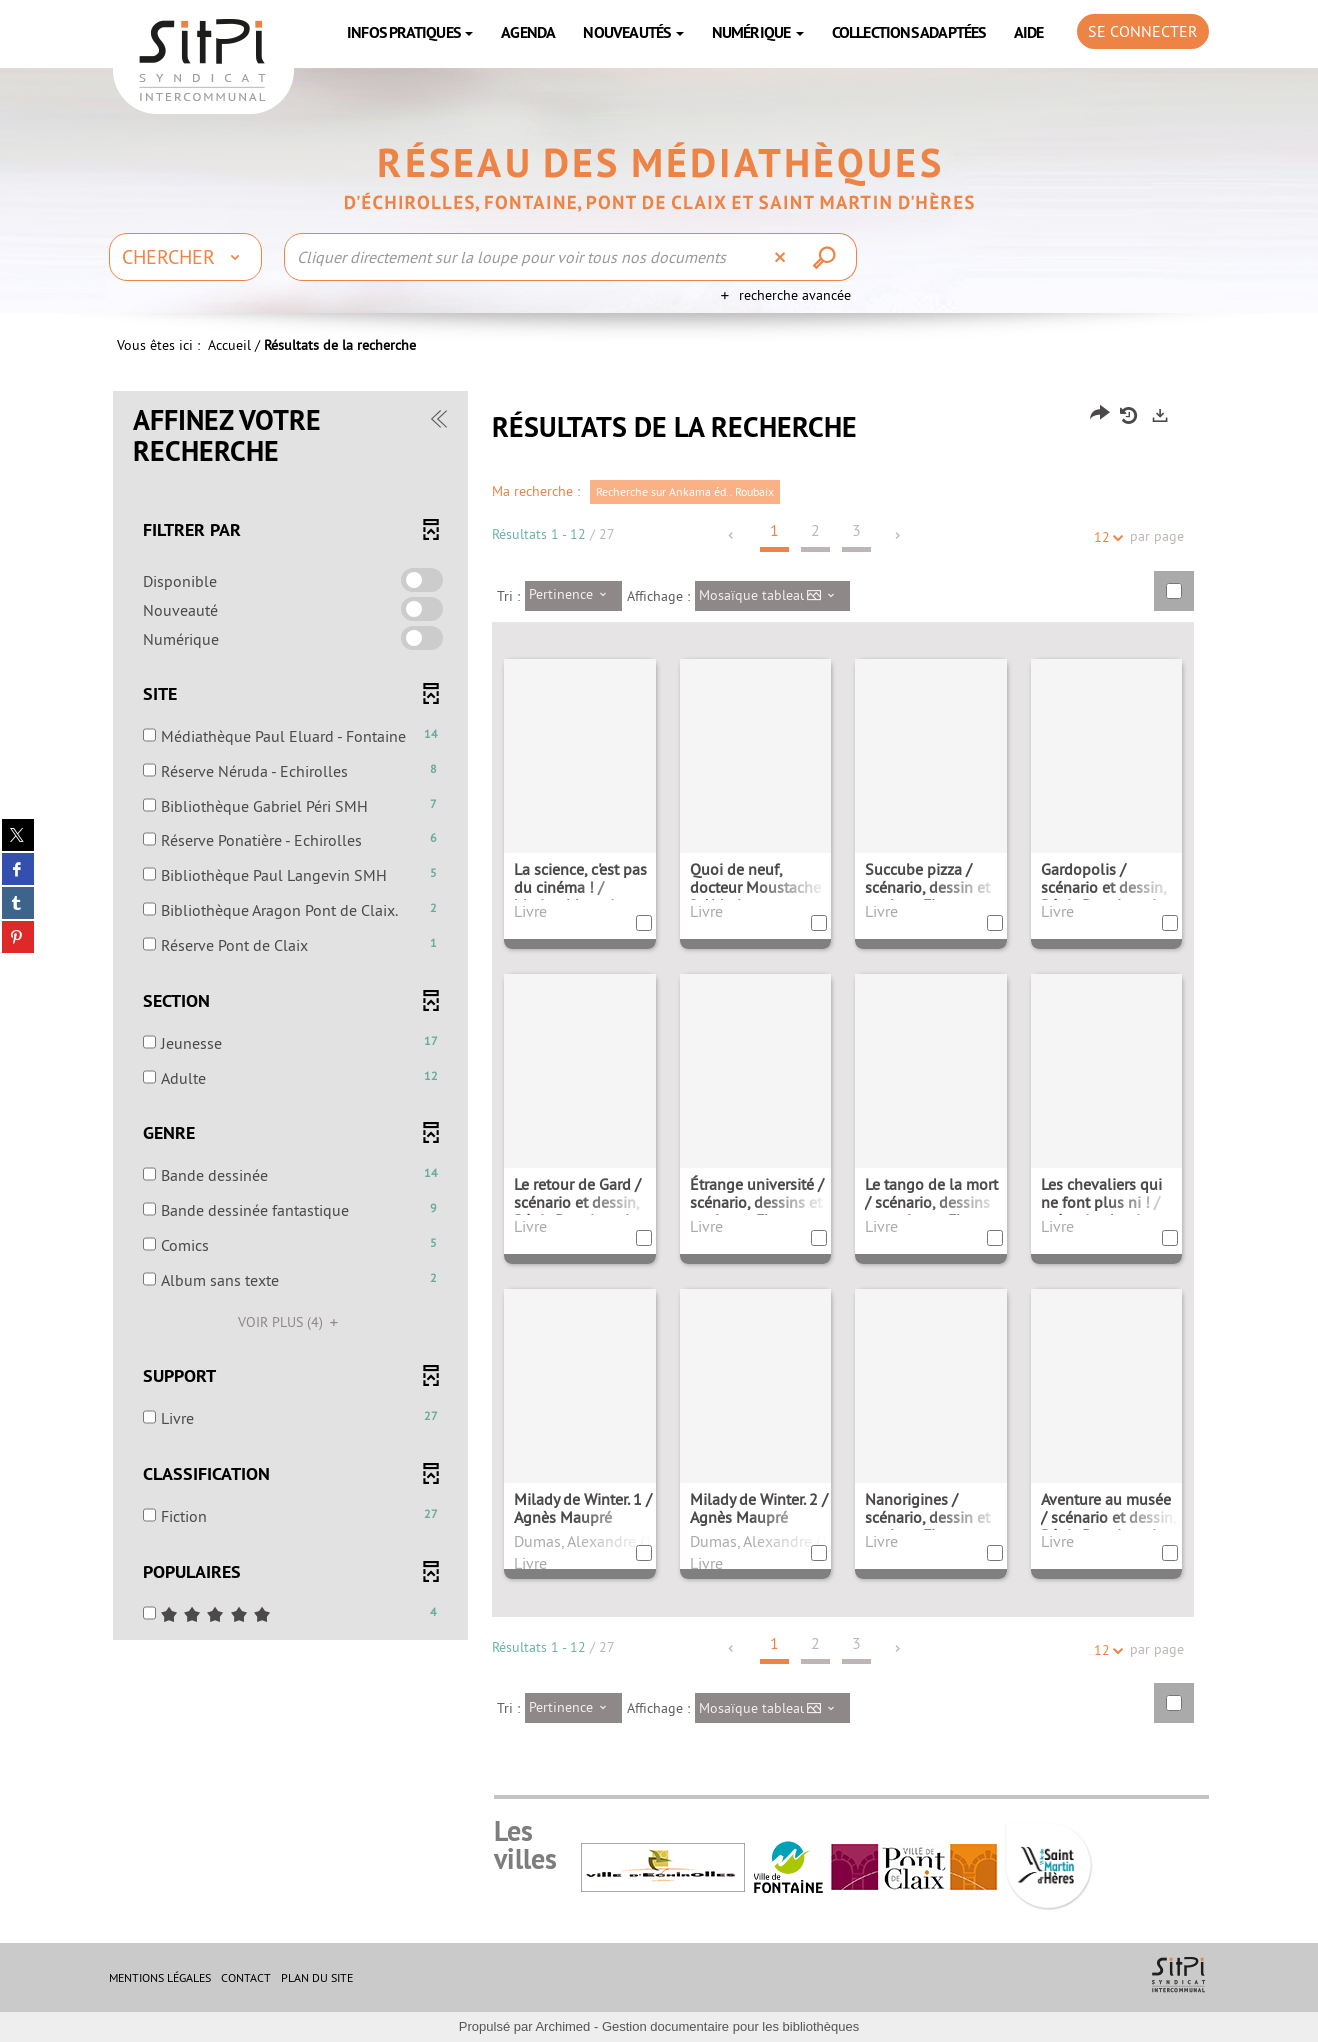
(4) (291, 1322)
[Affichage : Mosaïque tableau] (772, 596)
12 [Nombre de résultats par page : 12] (1105, 537)
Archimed (562, 2026)
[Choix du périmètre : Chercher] (185, 257)
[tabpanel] (659, 1072)
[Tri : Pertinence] (573, 596)
